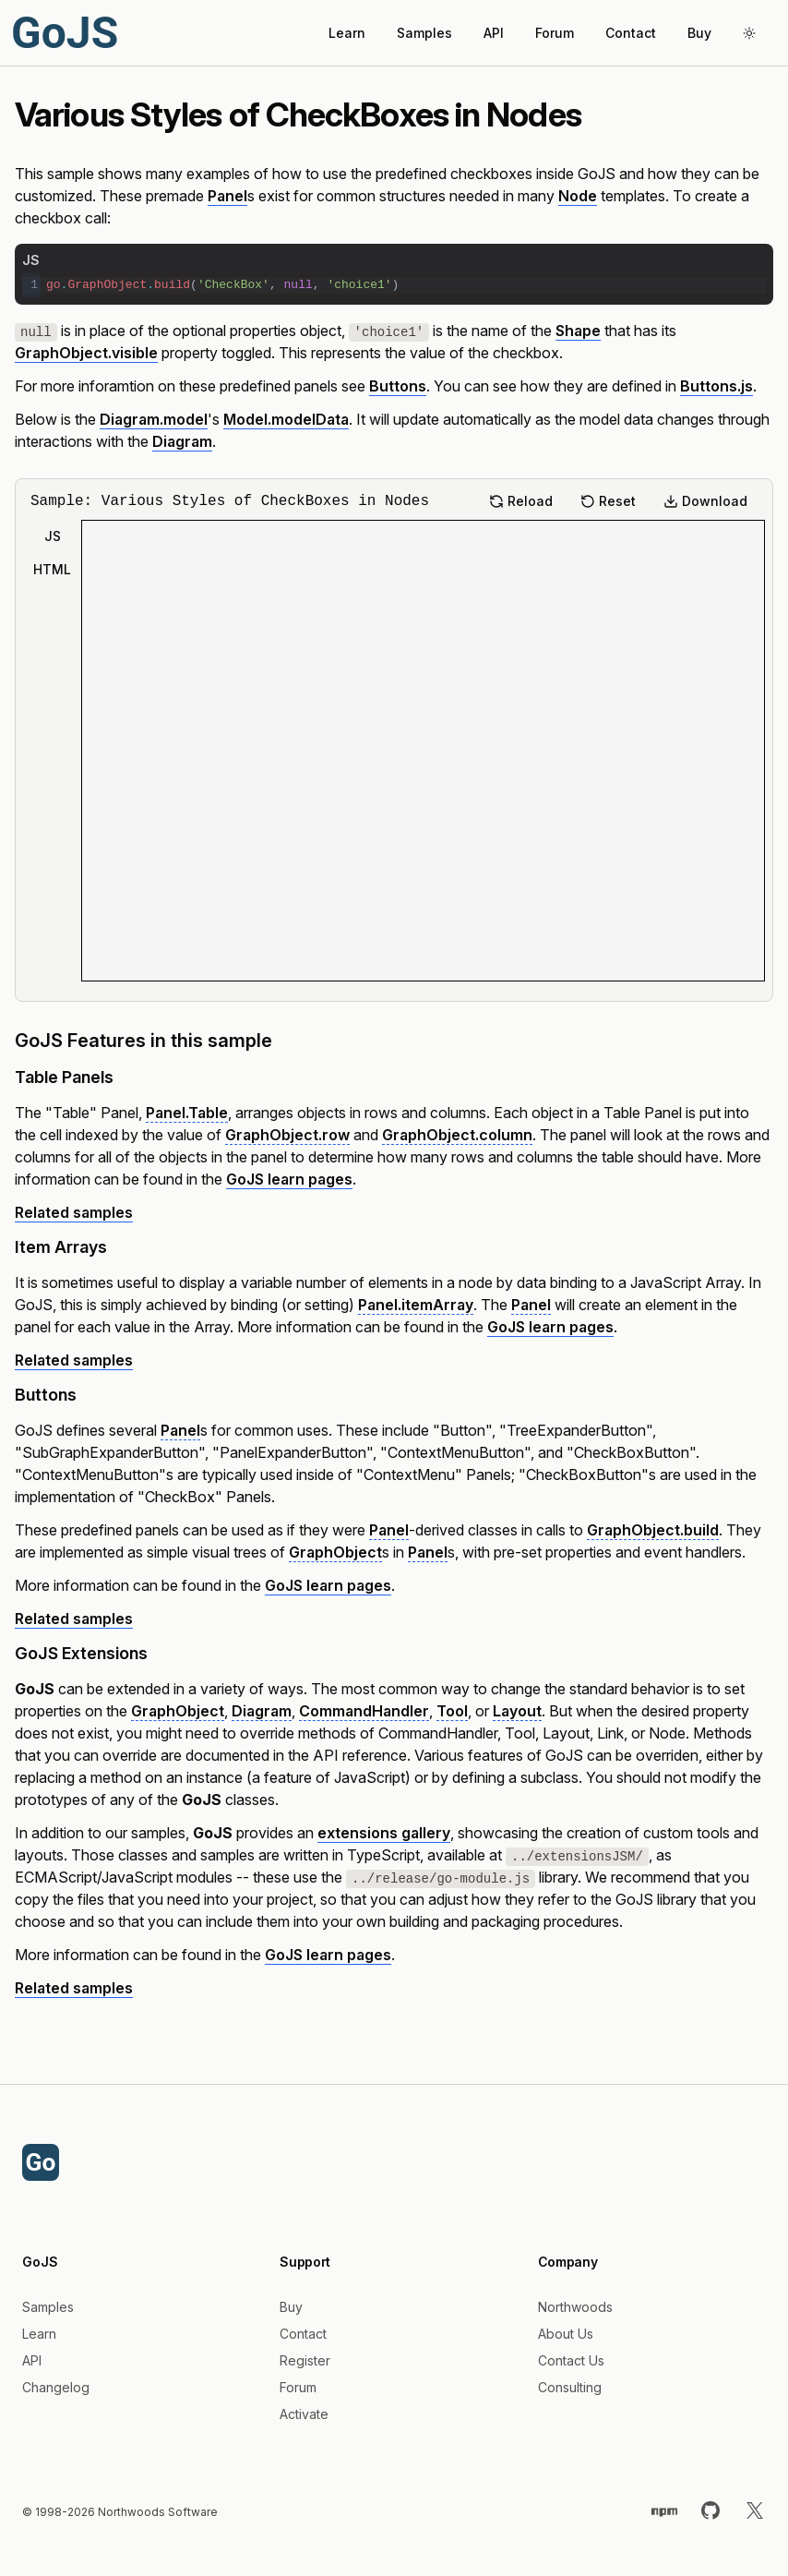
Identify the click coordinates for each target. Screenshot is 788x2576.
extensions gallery (383, 1833)
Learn (346, 33)
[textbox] (403, 285)
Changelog (56, 2387)
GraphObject (335, 1552)
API (494, 33)
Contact (630, 33)
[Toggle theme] (749, 33)
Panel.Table (187, 1112)
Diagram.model (154, 419)
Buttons (397, 386)
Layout (517, 1711)
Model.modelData (286, 419)
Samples (424, 33)
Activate (304, 2414)
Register (305, 2360)
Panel (227, 196)
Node (577, 196)
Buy (699, 33)
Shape (578, 330)
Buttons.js (716, 386)
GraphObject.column (457, 1134)
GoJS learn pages (289, 1179)
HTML (52, 569)
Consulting (570, 2387)
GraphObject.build (653, 1530)
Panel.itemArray (415, 1304)
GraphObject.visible (86, 352)
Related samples (74, 1212)
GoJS (64, 32)
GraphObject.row (287, 1134)
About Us (565, 2333)
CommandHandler (364, 1711)
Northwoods (575, 2307)
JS (52, 536)
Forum (554, 33)
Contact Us (571, 2360)
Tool (452, 1711)
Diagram (182, 441)
